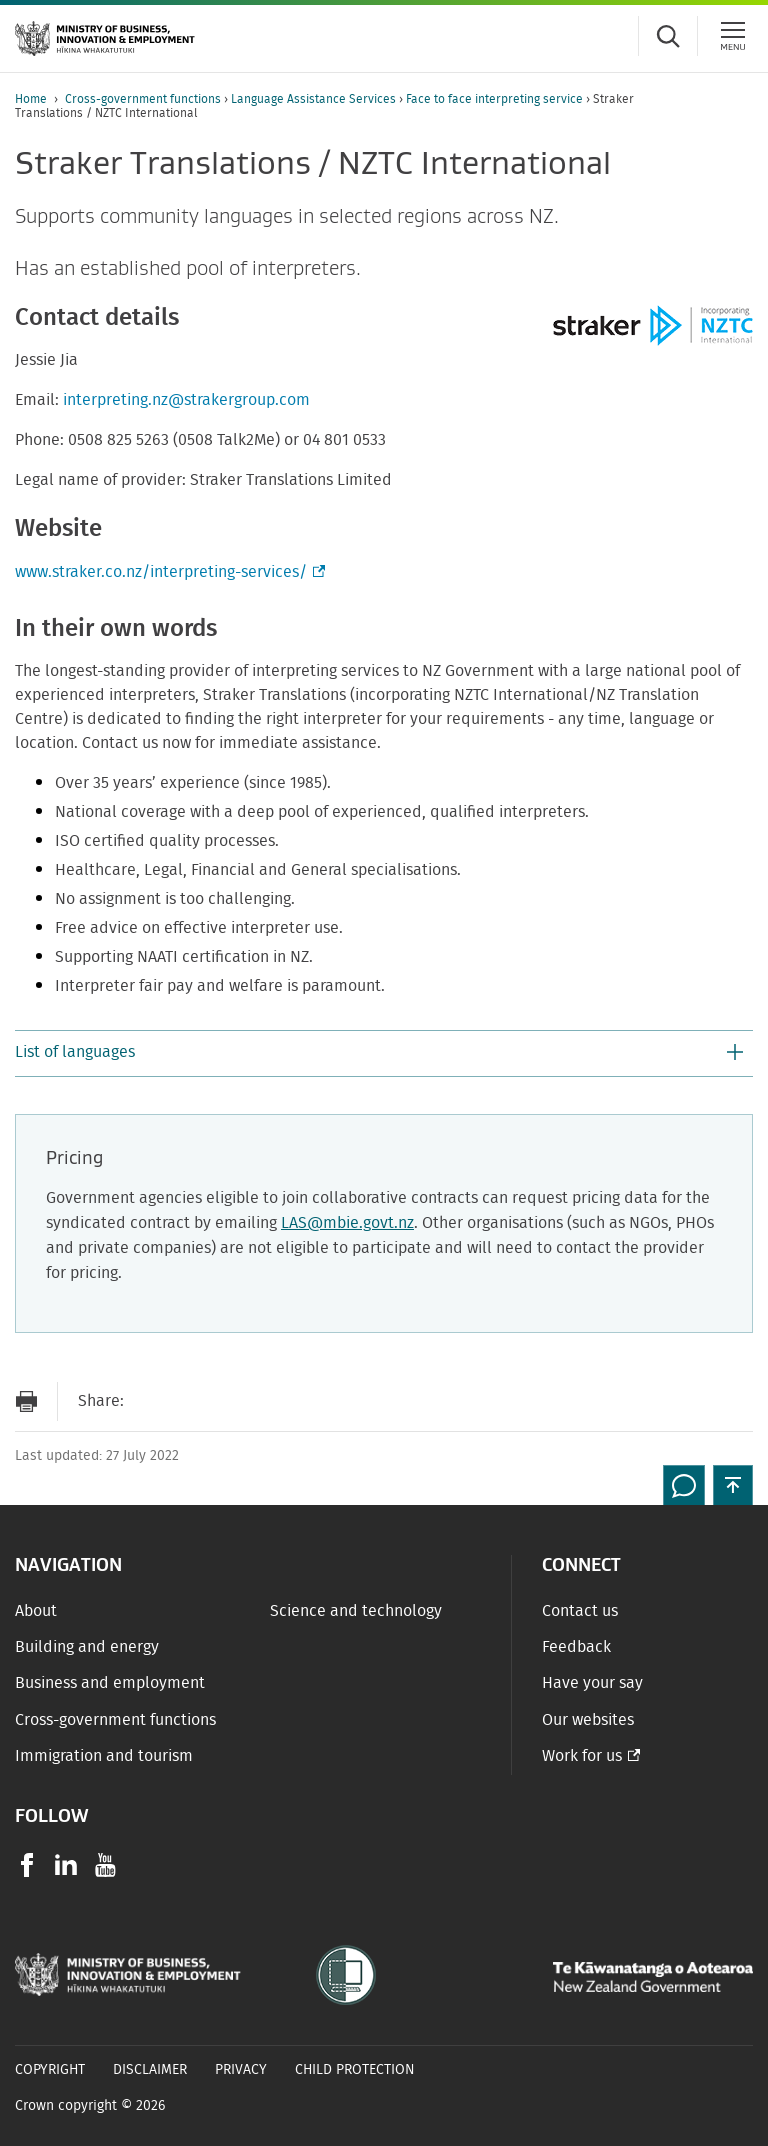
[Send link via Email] (149, 1401)
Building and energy (87, 1647)
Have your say (592, 1683)
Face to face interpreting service (496, 99)
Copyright (50, 2070)
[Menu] (733, 36)
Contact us (580, 1611)
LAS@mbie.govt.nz (347, 1223)
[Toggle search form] (668, 36)
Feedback (576, 1647)
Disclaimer (150, 2070)
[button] (384, 1054)
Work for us (582, 1756)
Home (31, 99)
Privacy (241, 2070)
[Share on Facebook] (189, 1401)
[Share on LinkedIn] (269, 1401)
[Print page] (26, 1401)
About (36, 1611)
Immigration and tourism (104, 1756)
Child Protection (355, 2070)
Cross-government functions (144, 99)
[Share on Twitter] (229, 1401)
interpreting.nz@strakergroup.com (186, 400)
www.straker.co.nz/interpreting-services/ (168, 572)
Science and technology (356, 1611)
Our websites (588, 1720)
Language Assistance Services (315, 99)
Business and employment (110, 1683)
